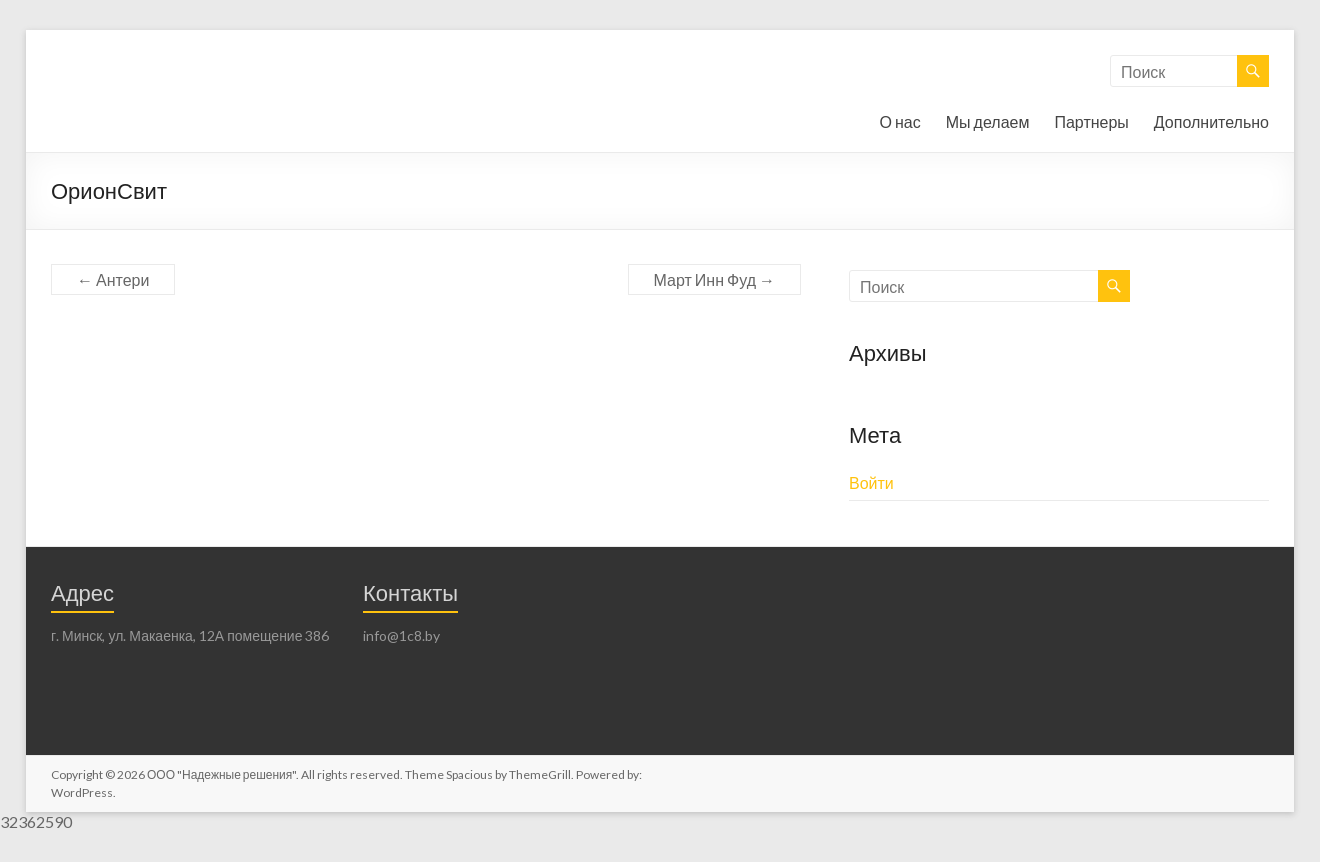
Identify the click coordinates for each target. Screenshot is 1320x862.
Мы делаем (988, 121)
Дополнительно (1211, 121)
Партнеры (1091, 121)
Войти (871, 482)
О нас (900, 121)
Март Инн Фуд (714, 279)
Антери (113, 279)
